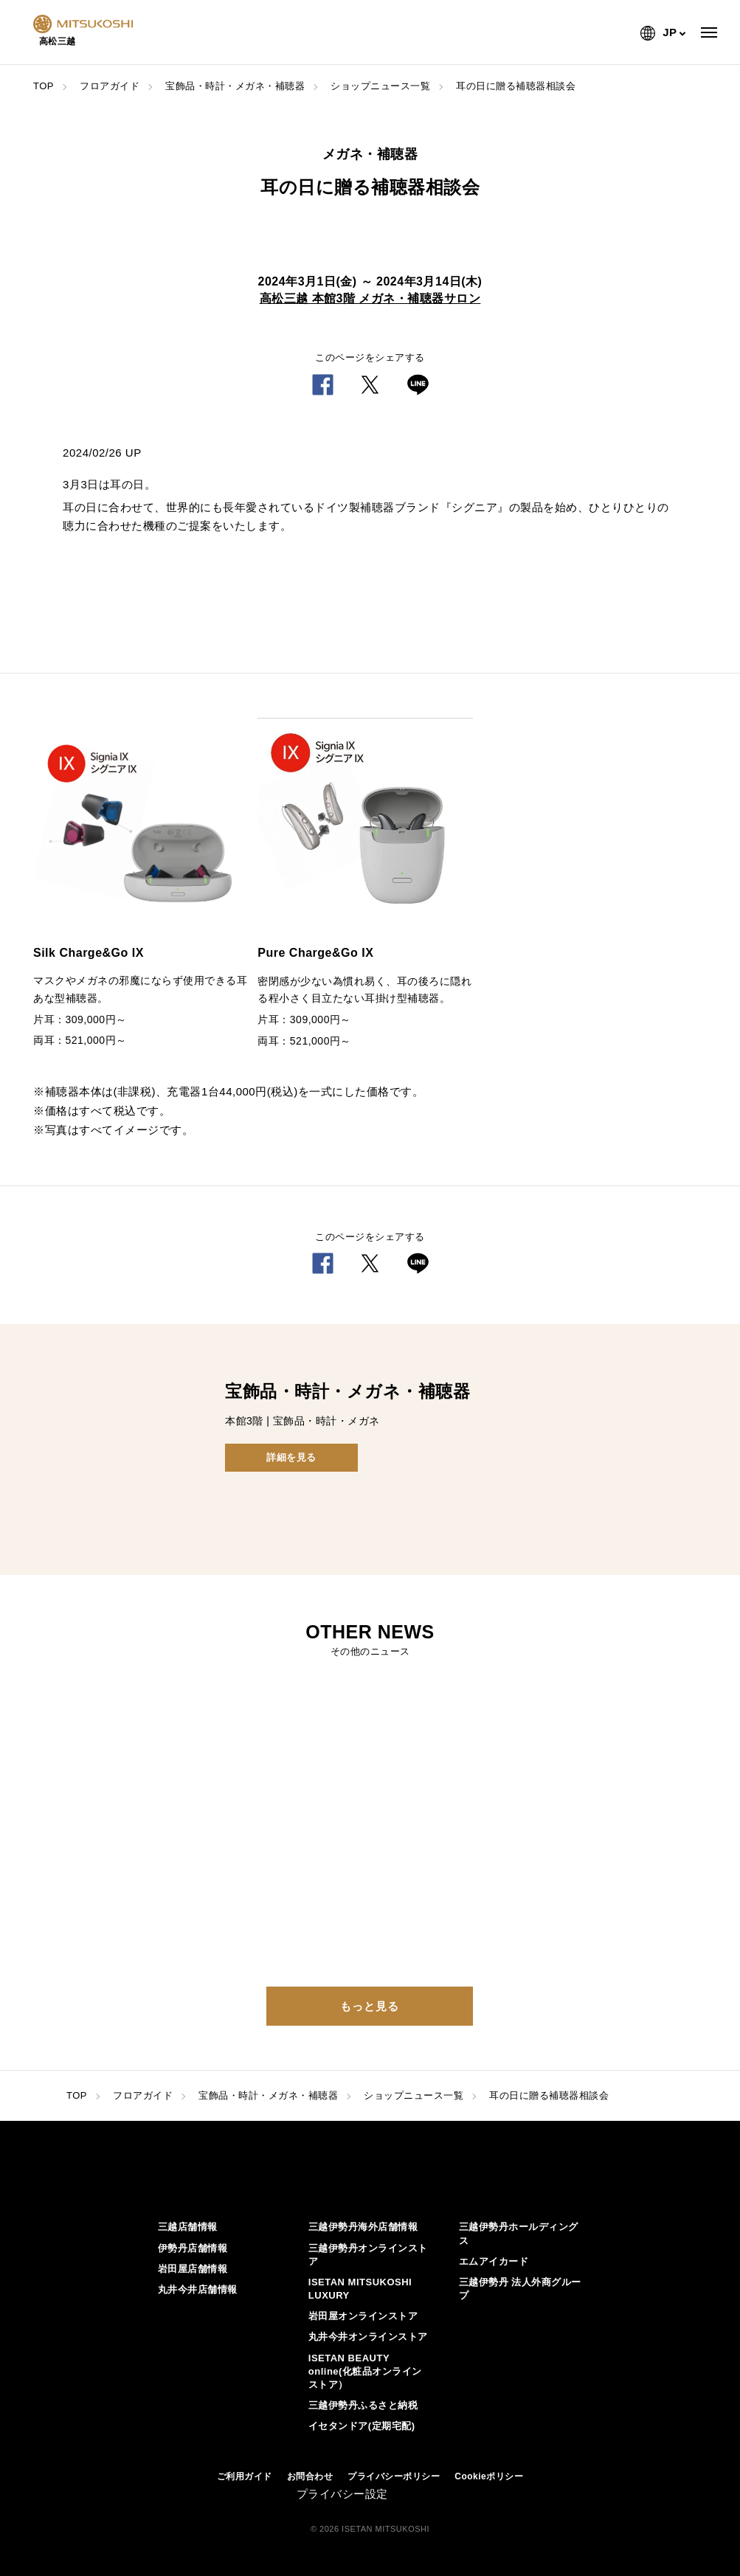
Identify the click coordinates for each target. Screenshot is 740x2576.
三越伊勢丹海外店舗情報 (363, 2226)
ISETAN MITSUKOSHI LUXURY (360, 2288)
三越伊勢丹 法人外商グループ (520, 2288)
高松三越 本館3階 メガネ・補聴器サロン (370, 298)
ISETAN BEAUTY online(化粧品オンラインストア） (365, 2371)
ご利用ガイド (244, 2476)
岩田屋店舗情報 (193, 2268)
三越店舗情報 (188, 2226)
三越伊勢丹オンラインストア (368, 2255)
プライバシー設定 (342, 2493)
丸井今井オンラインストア (368, 2336)
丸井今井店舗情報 (198, 2289)
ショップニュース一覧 (380, 85)
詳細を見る (291, 1457)
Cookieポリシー (488, 2476)
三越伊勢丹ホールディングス (518, 2233)
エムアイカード (494, 2261)
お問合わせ (310, 2476)
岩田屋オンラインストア (363, 2315)
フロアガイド (109, 85)
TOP (43, 85)
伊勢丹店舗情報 (193, 2248)
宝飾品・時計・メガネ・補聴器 (235, 85)
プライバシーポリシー (393, 2476)
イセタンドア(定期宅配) (361, 2425)
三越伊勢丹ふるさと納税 (363, 2405)
